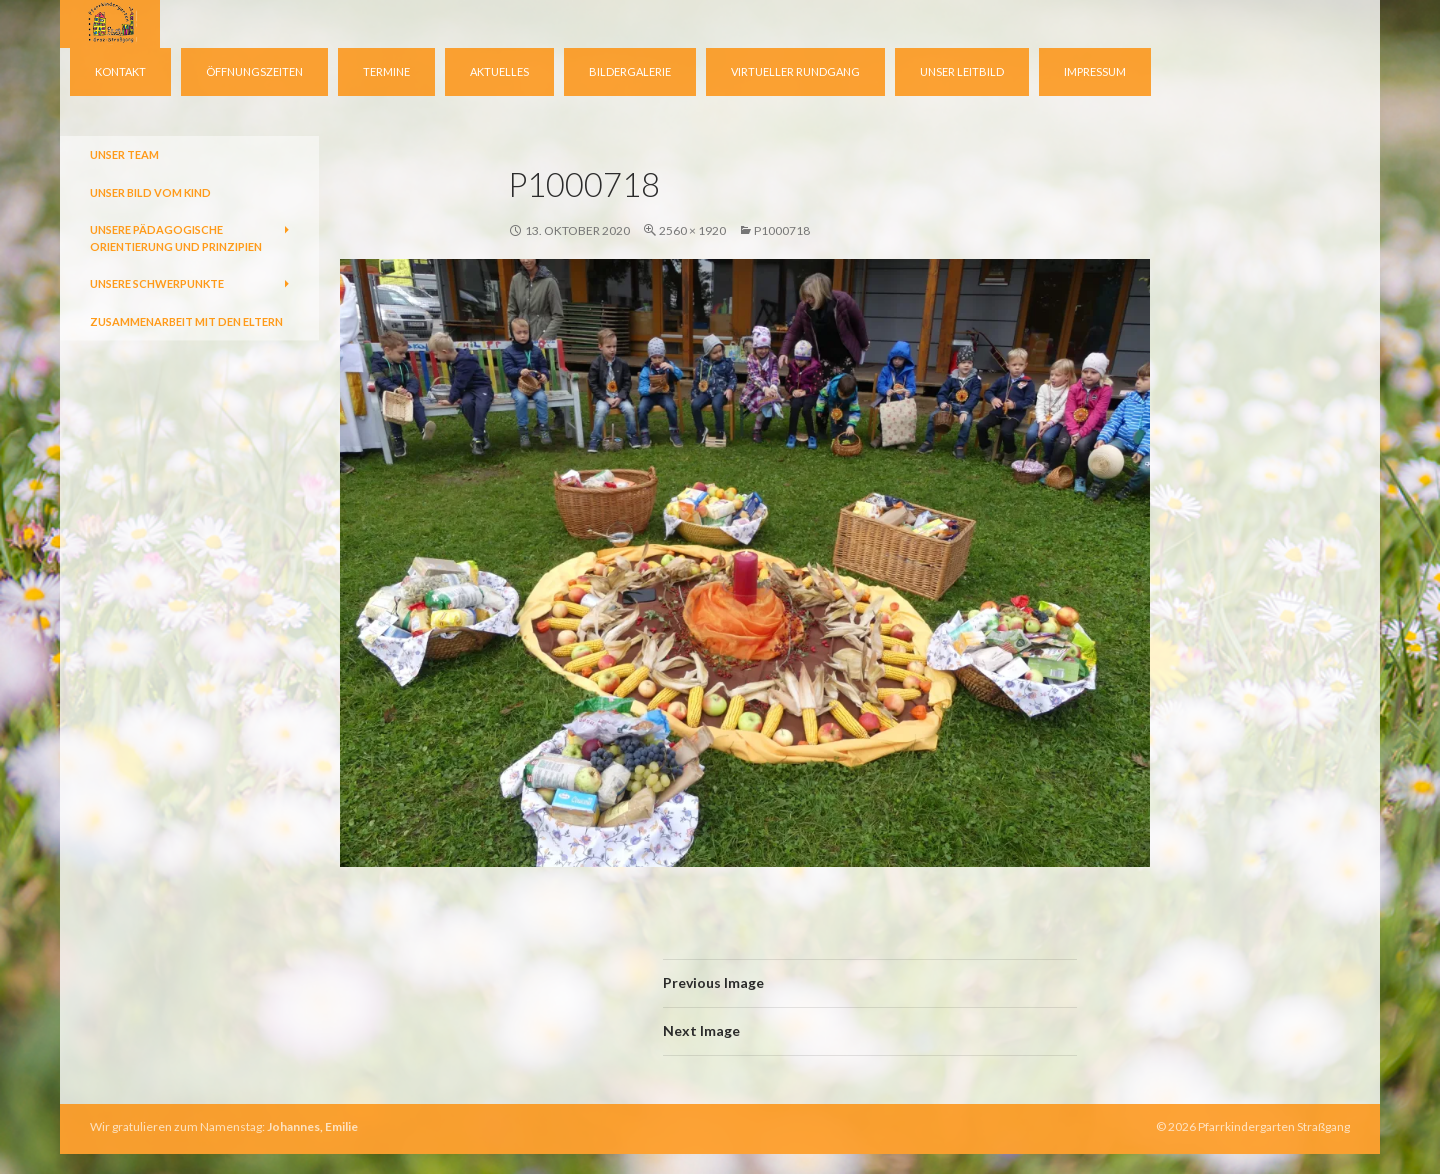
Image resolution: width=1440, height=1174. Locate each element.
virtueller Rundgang (795, 71)
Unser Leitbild (962, 71)
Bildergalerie (630, 71)
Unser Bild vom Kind (150, 192)
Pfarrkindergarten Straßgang (1274, 1126)
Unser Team (124, 154)
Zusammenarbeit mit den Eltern (186, 321)
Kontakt (120, 71)
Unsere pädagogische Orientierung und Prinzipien (176, 238)
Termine (386, 71)
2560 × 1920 (692, 230)
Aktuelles (499, 71)
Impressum (1095, 71)
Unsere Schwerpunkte (157, 283)
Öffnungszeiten (254, 71)
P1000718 (782, 230)
